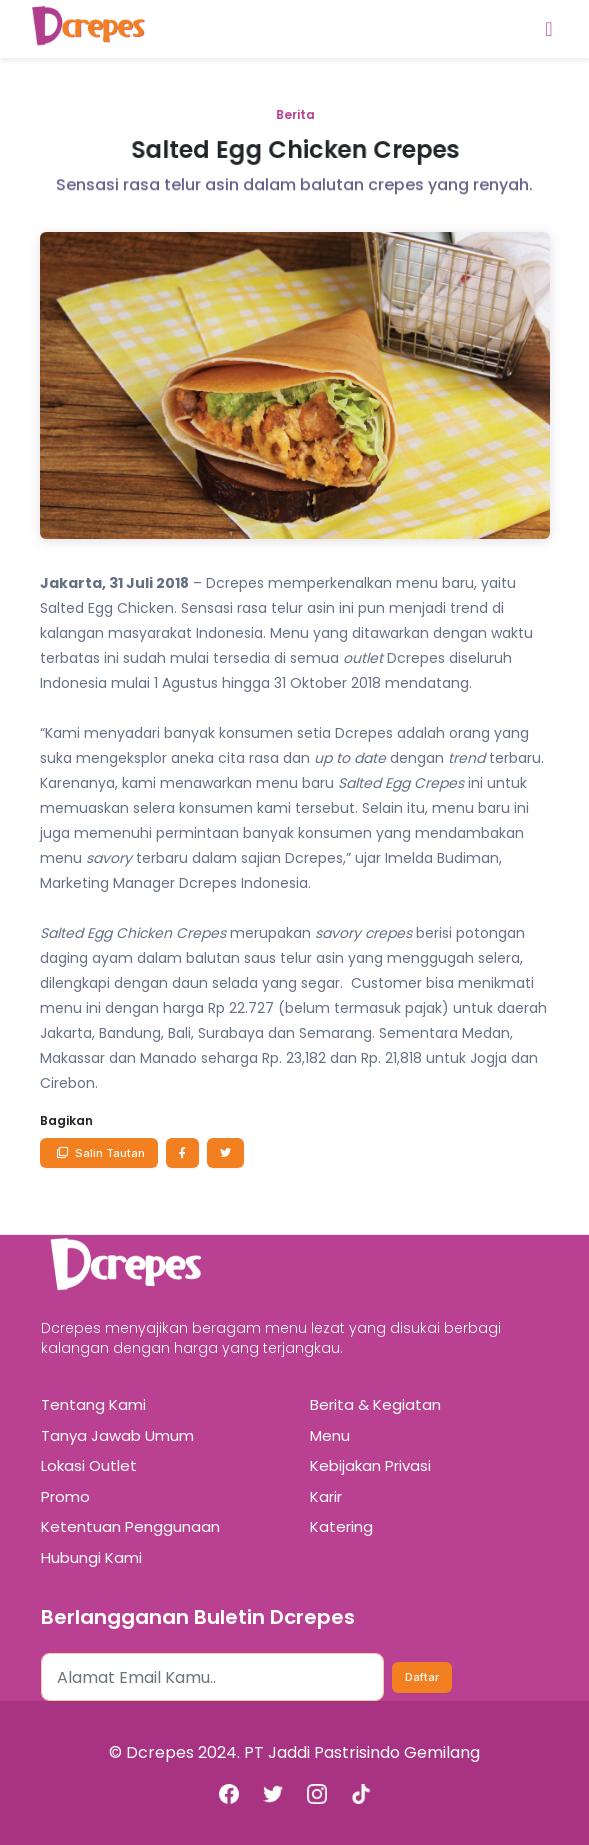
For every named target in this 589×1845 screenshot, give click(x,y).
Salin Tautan (99, 1153)
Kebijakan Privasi (370, 1465)
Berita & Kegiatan (375, 1404)
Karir (326, 1496)
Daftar (422, 1677)
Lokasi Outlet (89, 1465)
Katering (341, 1526)
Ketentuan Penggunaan (130, 1526)
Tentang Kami (93, 1404)
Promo (65, 1496)
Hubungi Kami (91, 1557)
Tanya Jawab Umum (117, 1435)
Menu (330, 1435)
